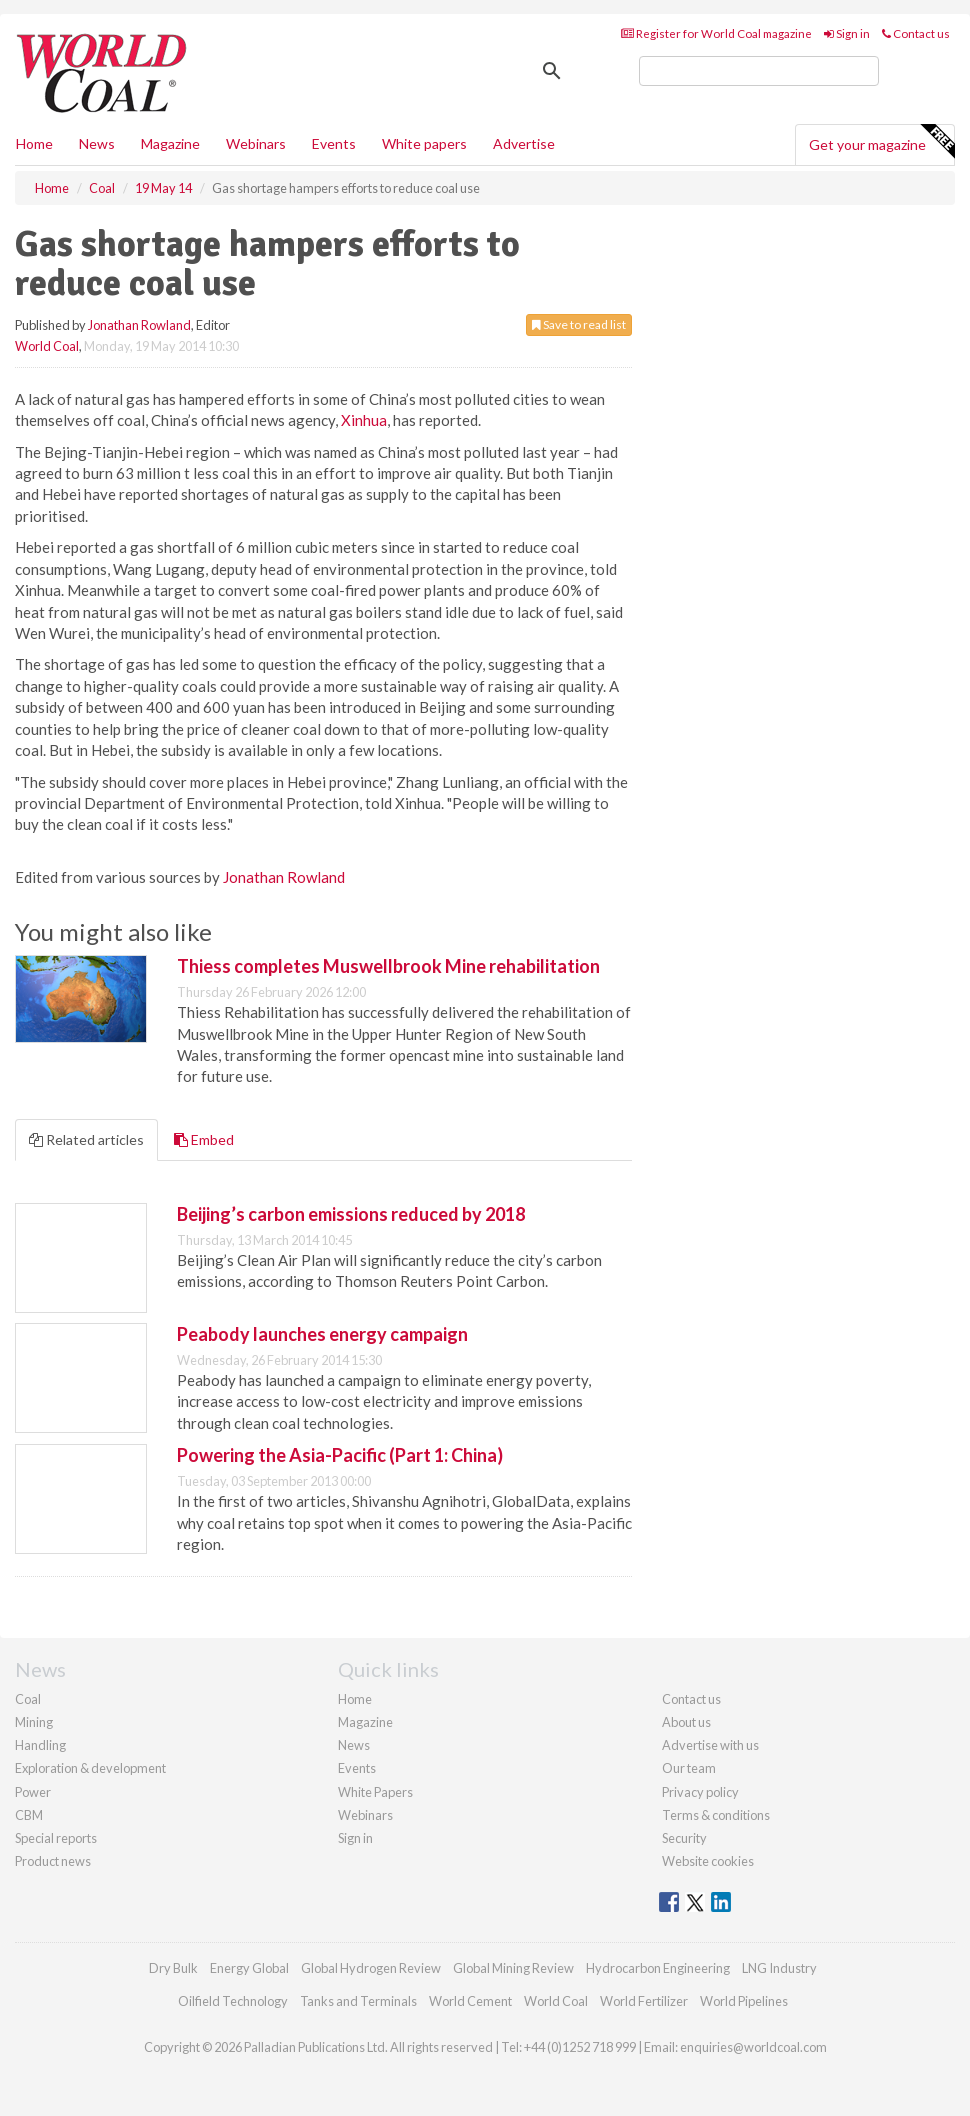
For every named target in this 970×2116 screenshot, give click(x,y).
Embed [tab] (204, 1139)
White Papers (375, 1792)
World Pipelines (744, 2001)
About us (686, 1722)
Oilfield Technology (233, 2001)
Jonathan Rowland (139, 325)
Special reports (56, 1838)
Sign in (847, 33)
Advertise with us (710, 1745)
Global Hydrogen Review (371, 1968)
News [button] (97, 143)
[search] (759, 71)
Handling (40, 1745)
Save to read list (579, 324)
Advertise (524, 143)
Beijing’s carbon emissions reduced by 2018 (351, 1214)
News (354, 1745)
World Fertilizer (644, 2001)
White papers (424, 143)
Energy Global (249, 1968)
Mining (34, 1722)
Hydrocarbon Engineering (658, 1968)
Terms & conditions (716, 1815)
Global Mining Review (513, 1968)
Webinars (256, 143)
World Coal (47, 346)
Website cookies (708, 1861)
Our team (689, 1768)
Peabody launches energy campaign (322, 1334)
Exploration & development (90, 1768)
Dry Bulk (173, 1968)
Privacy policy (700, 1792)
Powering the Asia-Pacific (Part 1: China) (340, 1455)
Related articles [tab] (86, 1139)
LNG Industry (779, 1968)
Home (34, 143)
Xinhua (364, 420)
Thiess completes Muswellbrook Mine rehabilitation (388, 966)
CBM (29, 1815)
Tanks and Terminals (358, 2001)
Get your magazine (881, 142)
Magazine (170, 143)
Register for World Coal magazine (716, 33)
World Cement (470, 2001)
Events (334, 143)
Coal (28, 1699)
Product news (53, 1861)
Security (684, 1838)
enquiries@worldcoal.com (753, 2047)
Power (33, 1792)
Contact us (916, 33)
